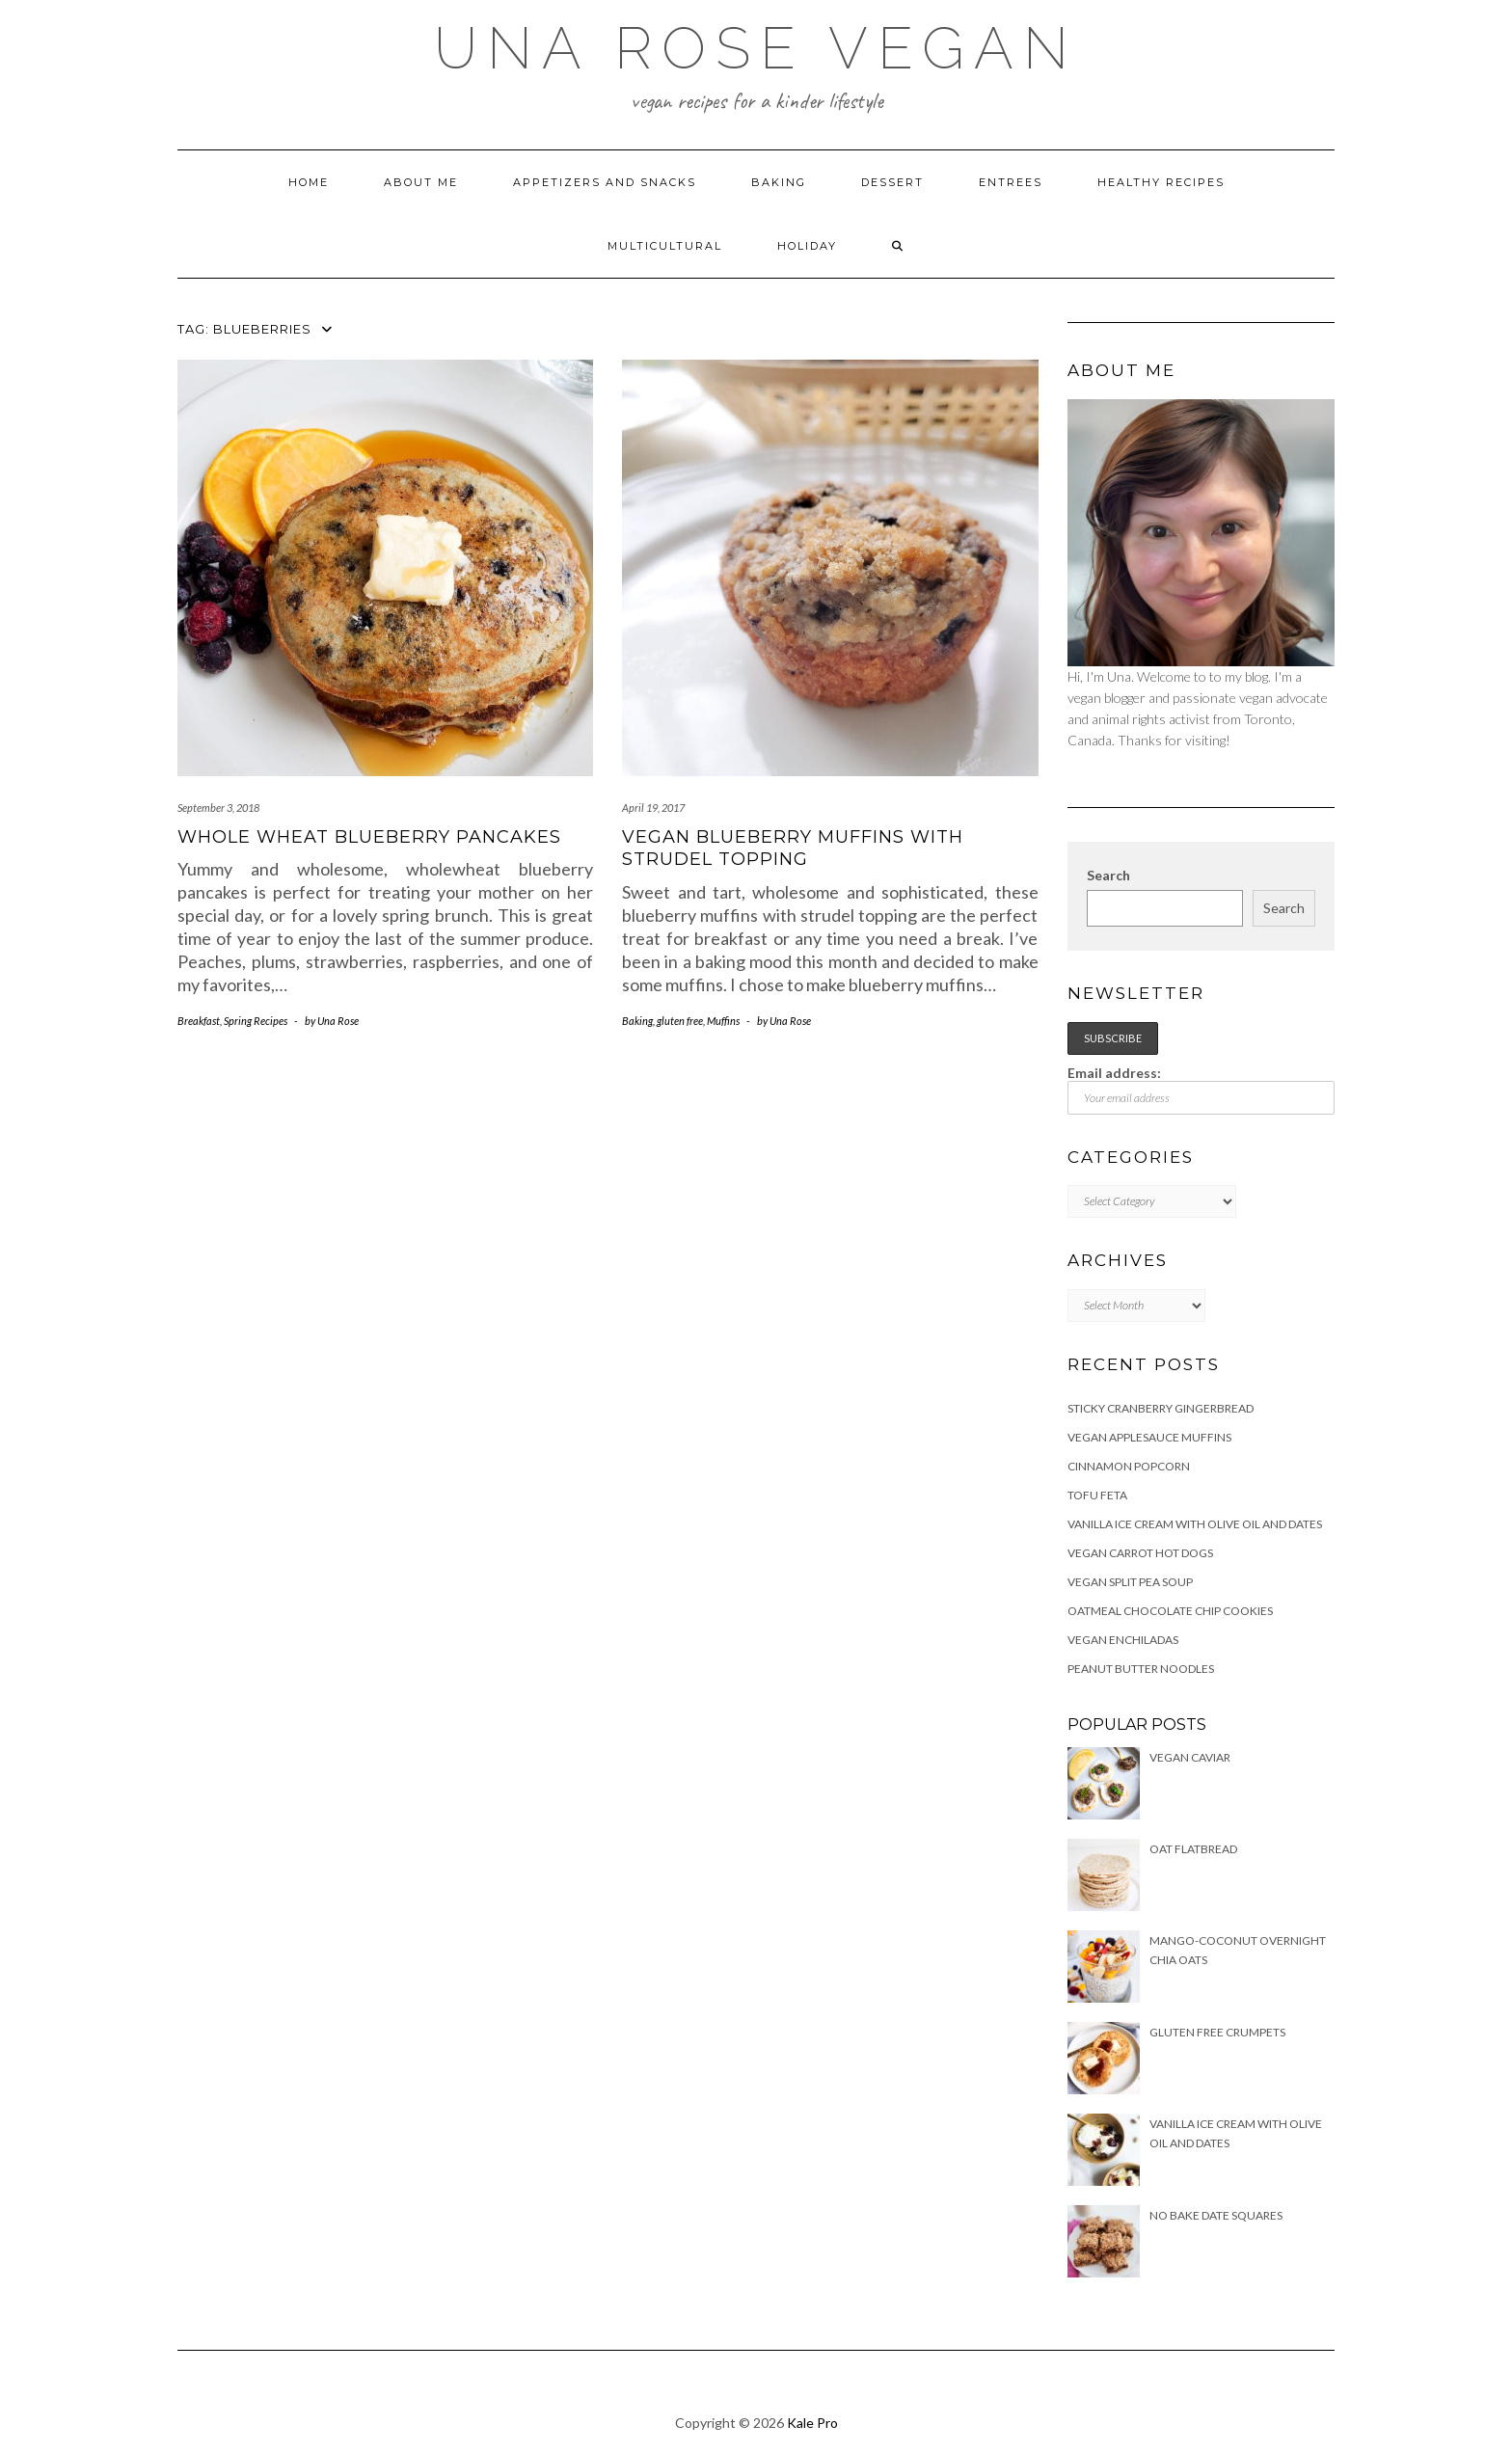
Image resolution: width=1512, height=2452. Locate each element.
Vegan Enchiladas (1122, 1639)
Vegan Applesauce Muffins (1149, 1437)
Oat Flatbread (1193, 1849)
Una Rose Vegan (756, 48)
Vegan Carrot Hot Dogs (1140, 1553)
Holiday (807, 246)
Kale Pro (812, 2422)
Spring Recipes (255, 1020)
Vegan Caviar (1189, 1757)
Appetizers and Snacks (604, 182)
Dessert (892, 182)
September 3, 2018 (218, 807)
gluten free (680, 1020)
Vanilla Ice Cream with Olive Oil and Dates (1194, 1524)
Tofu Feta (1097, 1495)
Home (308, 182)
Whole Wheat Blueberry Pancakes (369, 837)
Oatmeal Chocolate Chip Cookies (1170, 1610)
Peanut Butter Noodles (1140, 1668)
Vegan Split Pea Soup (1130, 1582)
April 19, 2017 (653, 807)
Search (1108, 875)
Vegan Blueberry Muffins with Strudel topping (792, 848)
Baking (778, 182)
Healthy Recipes (1161, 182)
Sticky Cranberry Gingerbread (1160, 1408)
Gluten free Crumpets (1217, 2032)
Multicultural (665, 246)
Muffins (723, 1020)
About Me (421, 182)
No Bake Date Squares (1215, 2215)
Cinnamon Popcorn (1128, 1466)
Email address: (1201, 1089)
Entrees (1010, 182)
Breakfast (198, 1020)
